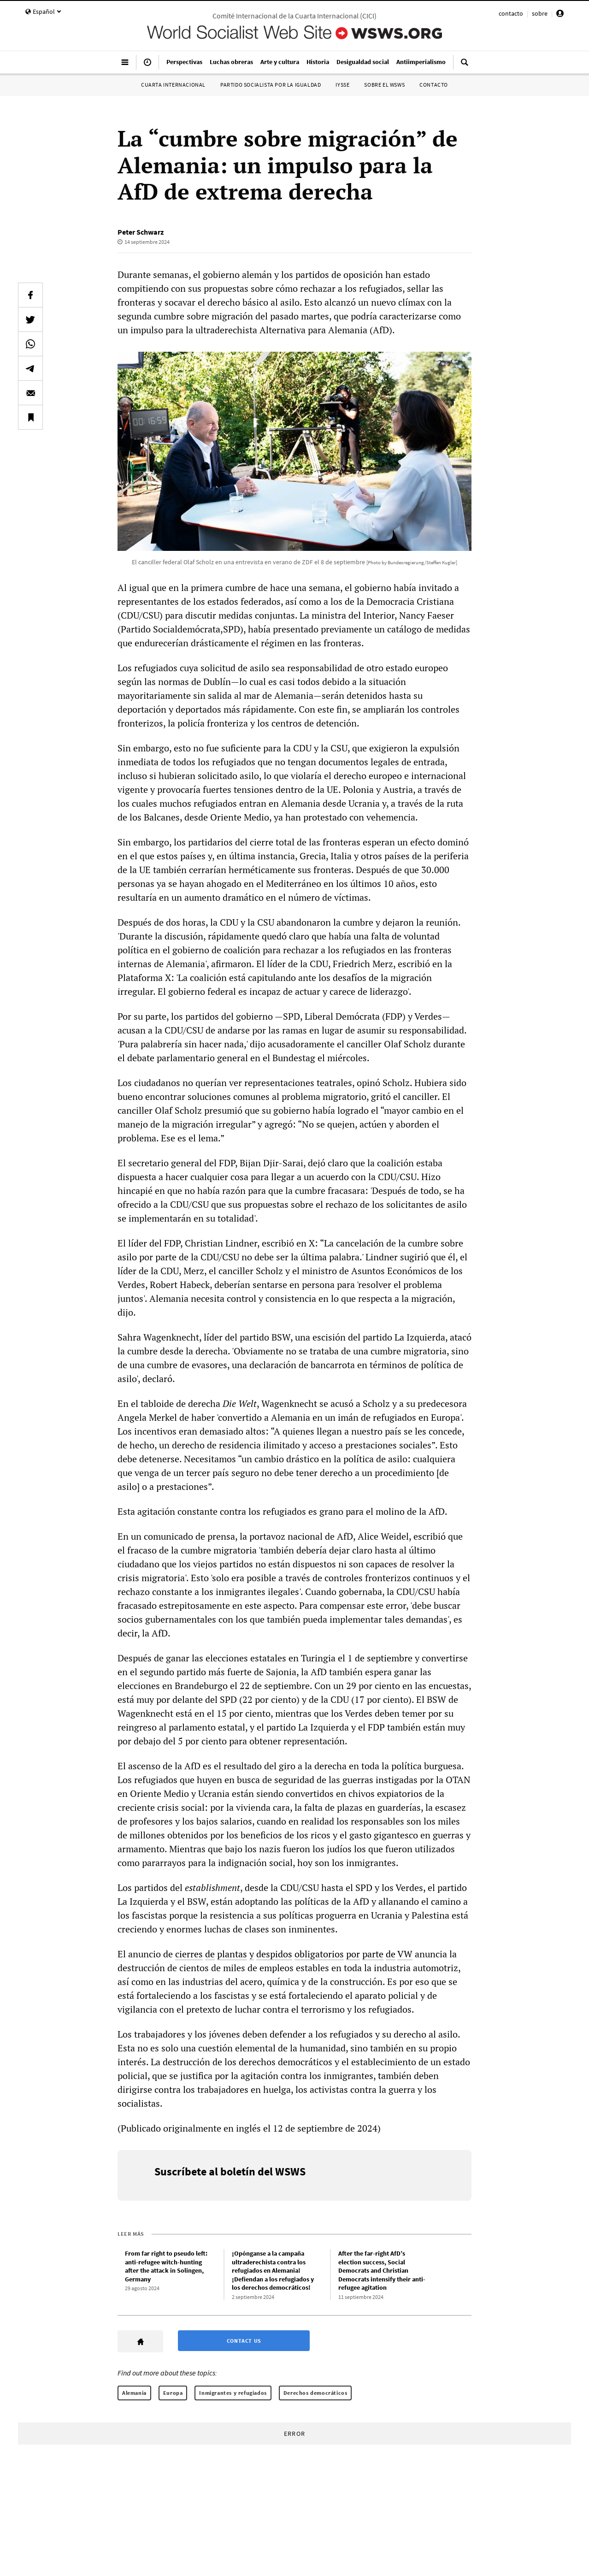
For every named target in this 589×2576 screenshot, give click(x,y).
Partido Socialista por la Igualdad (270, 84)
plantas (232, 1954)
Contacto (433, 84)
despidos (274, 1954)
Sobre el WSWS (384, 84)
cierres (189, 1954)
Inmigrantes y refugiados (232, 2392)
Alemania (134, 2392)
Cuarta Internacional (173, 84)
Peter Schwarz (141, 231)
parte (372, 1954)
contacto (511, 13)
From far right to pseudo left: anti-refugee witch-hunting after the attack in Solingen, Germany (166, 2266)
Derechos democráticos (315, 2392)
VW (404, 1954)
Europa (173, 2392)
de (210, 1954)
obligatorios (319, 1954)
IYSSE (342, 84)
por (353, 1954)
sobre (540, 13)
